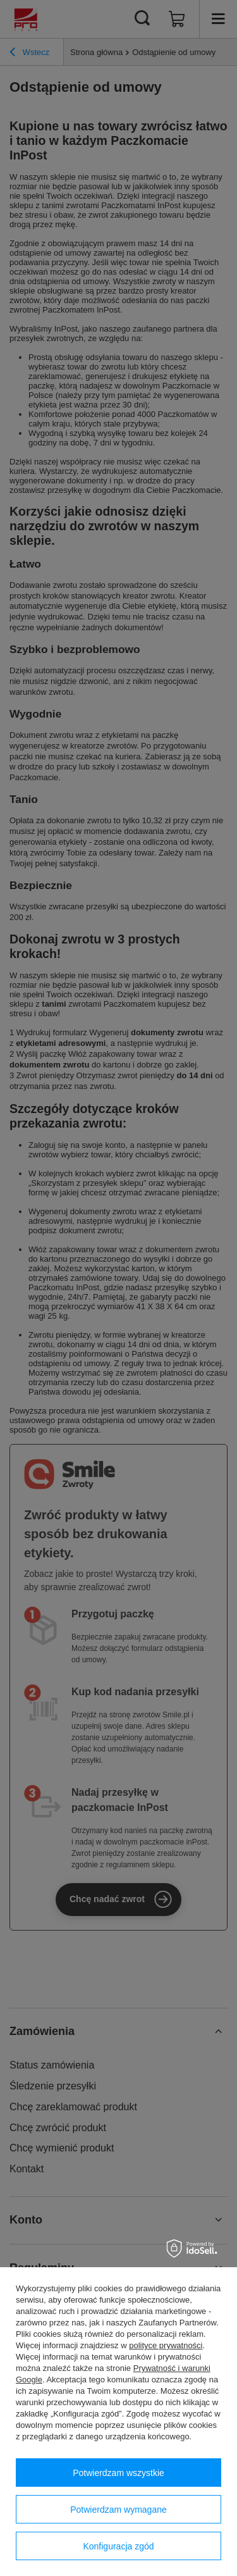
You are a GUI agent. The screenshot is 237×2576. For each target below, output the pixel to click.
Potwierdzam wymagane (118, 2509)
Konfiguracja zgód (118, 2546)
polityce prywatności (165, 2345)
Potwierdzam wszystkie (118, 2473)
